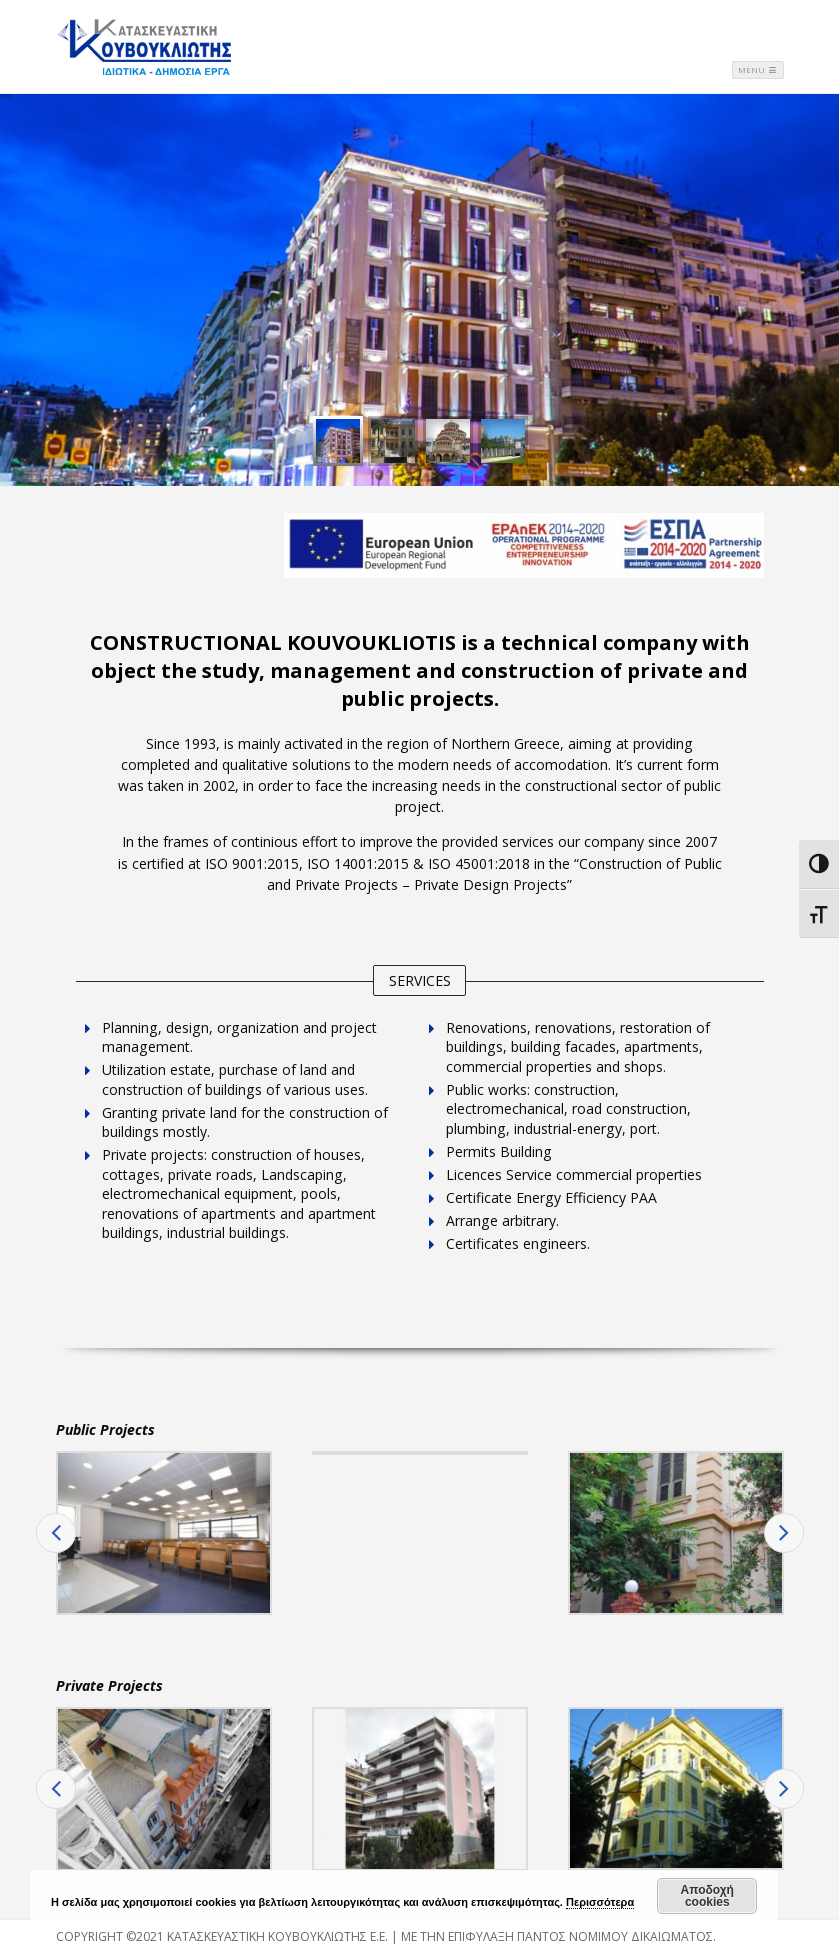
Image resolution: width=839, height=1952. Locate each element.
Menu (757, 69)
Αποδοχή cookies (707, 1896)
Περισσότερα (600, 1902)
